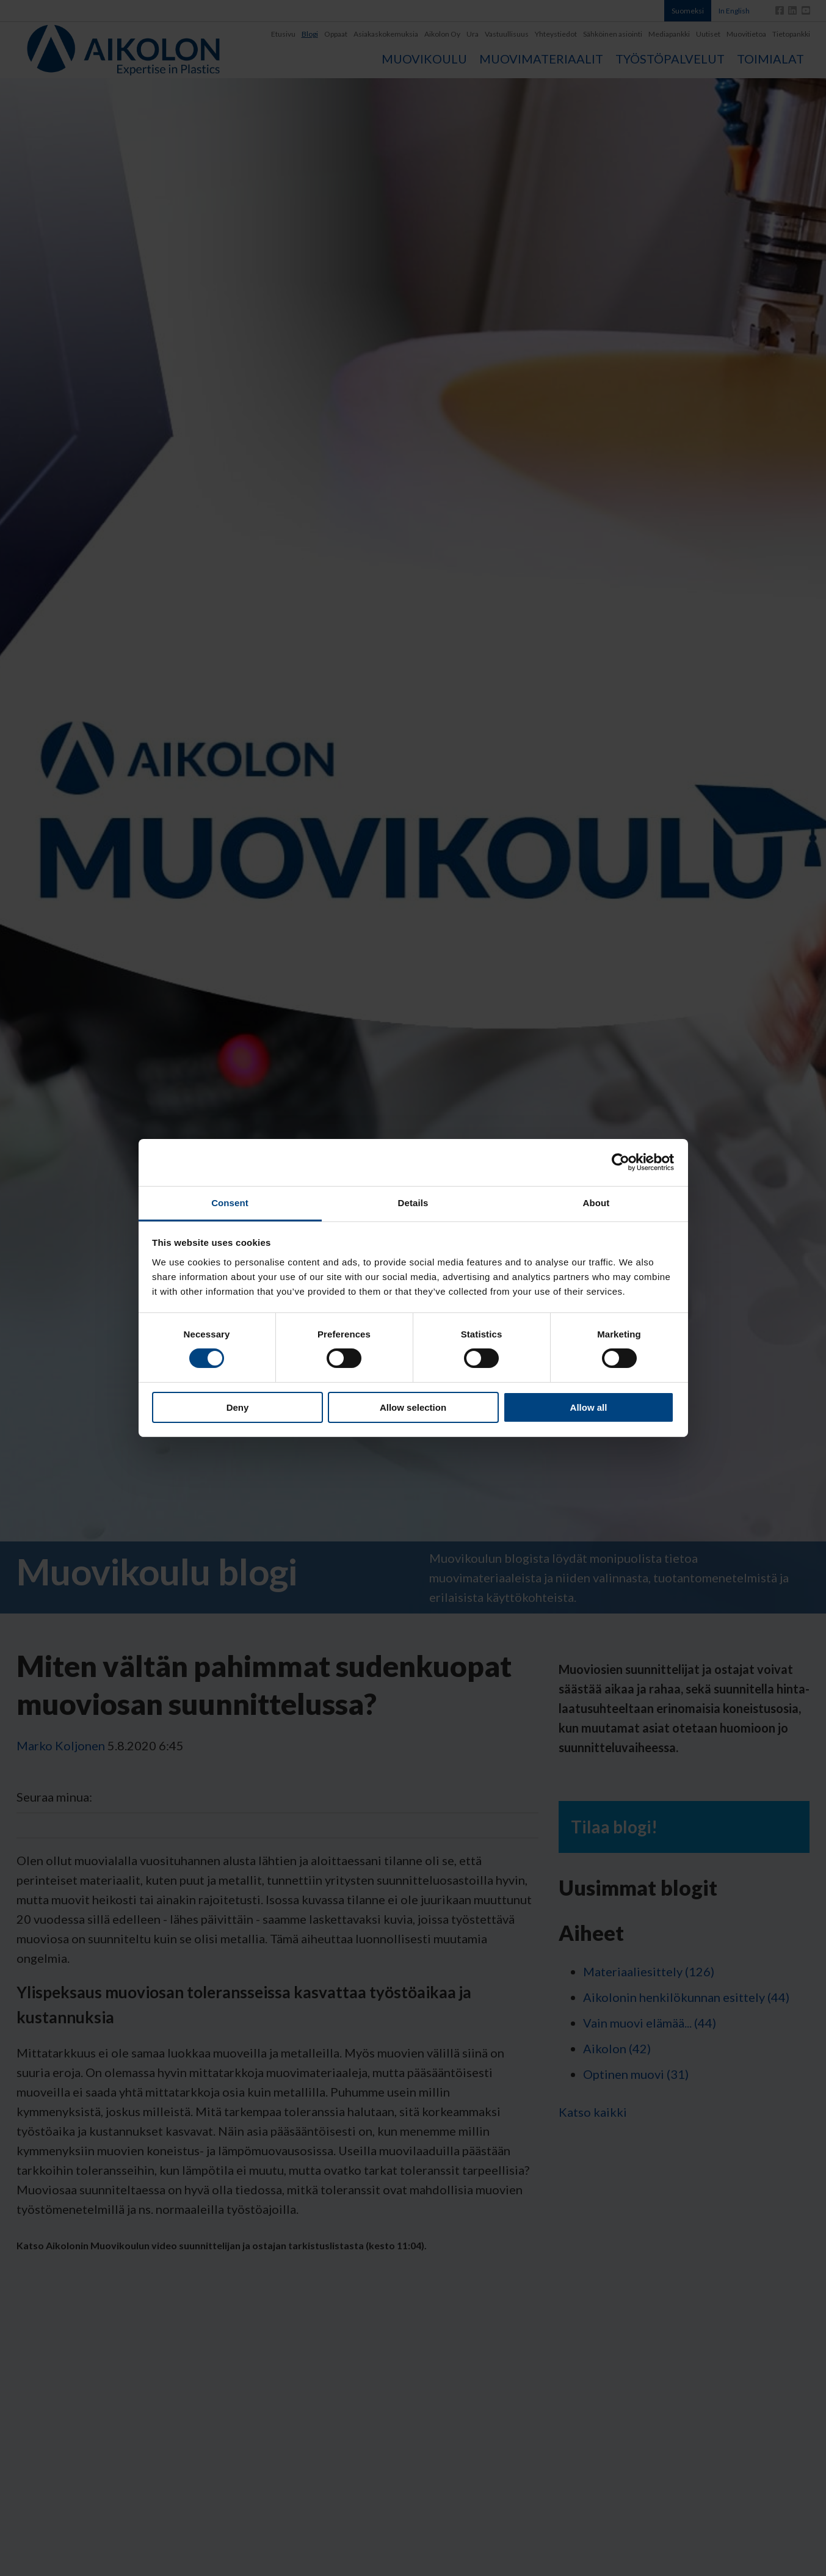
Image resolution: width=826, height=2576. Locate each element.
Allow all (588, 1407)
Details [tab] (413, 1203)
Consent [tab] (229, 1203)
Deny (237, 1407)
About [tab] (596, 1203)
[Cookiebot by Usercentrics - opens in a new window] (620, 1162)
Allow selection (413, 1407)
